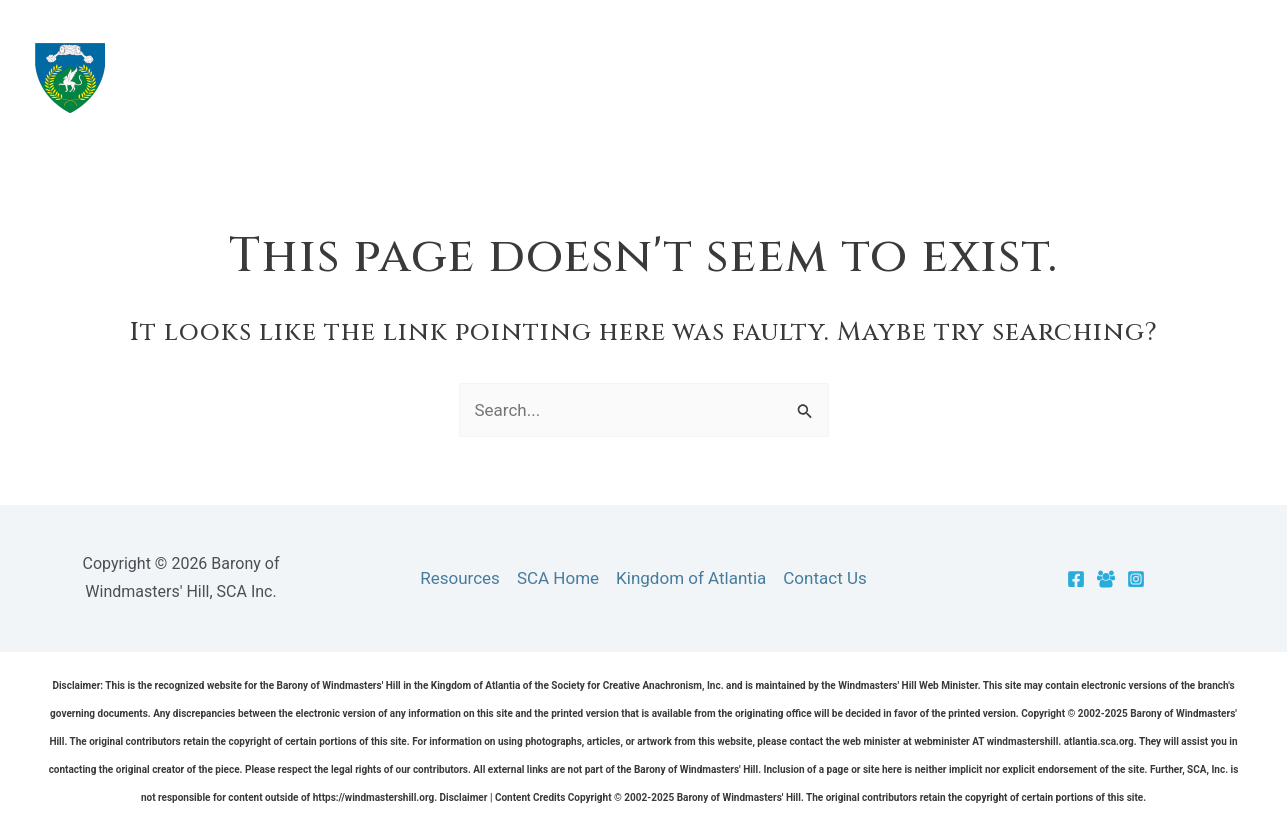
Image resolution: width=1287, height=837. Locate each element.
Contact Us (824, 578)
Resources (874, 77)
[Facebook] (1076, 579)
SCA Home (558, 578)
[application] (778, 77)
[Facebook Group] (1106, 579)
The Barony (726, 77)
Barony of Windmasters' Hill (350, 77)
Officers (1139, 77)
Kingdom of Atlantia (691, 578)
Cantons (1011, 77)
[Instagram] (1136, 579)
